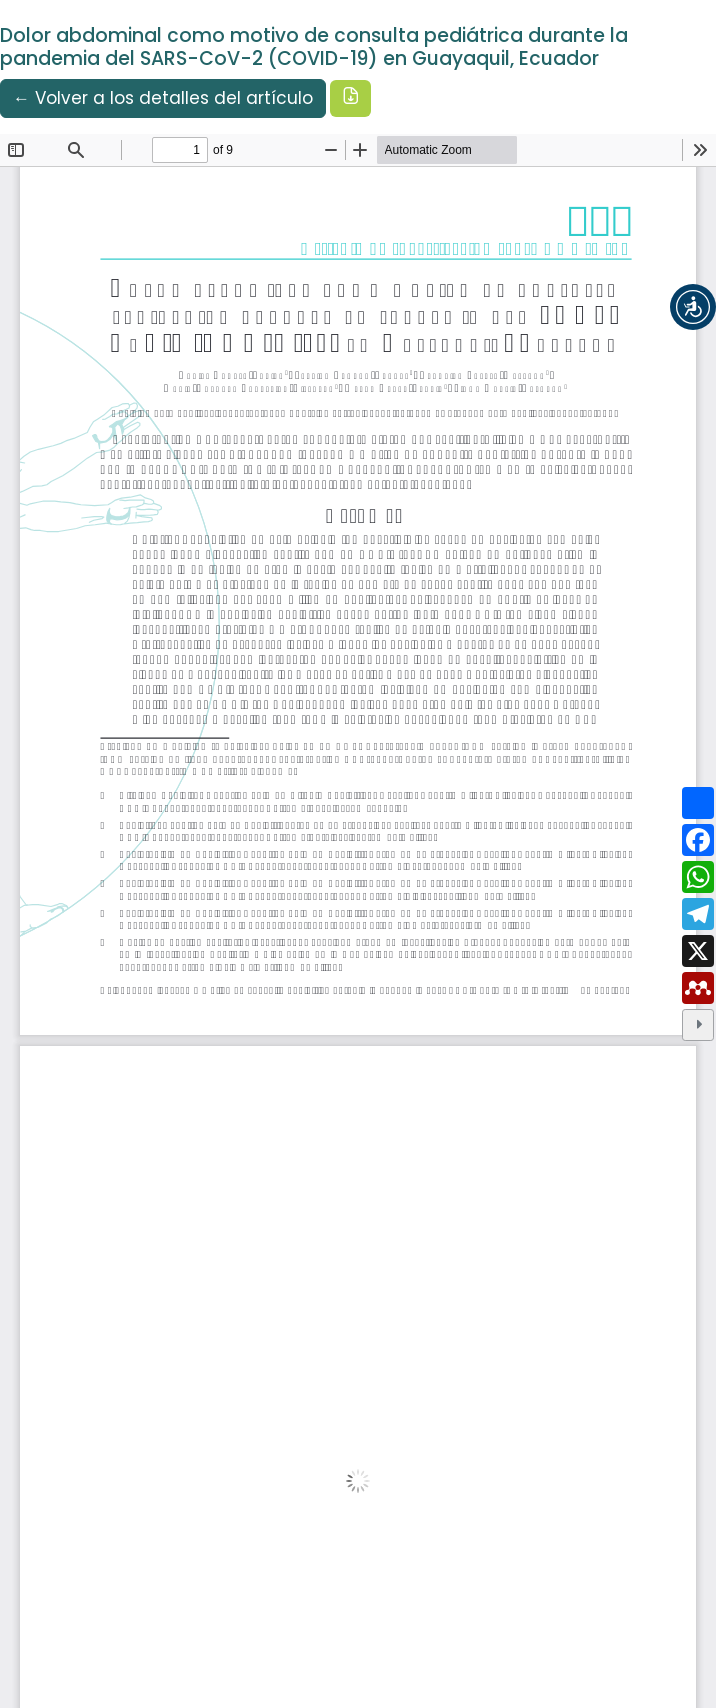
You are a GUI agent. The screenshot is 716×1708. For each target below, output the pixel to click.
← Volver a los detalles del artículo (163, 98)
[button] (693, 307)
